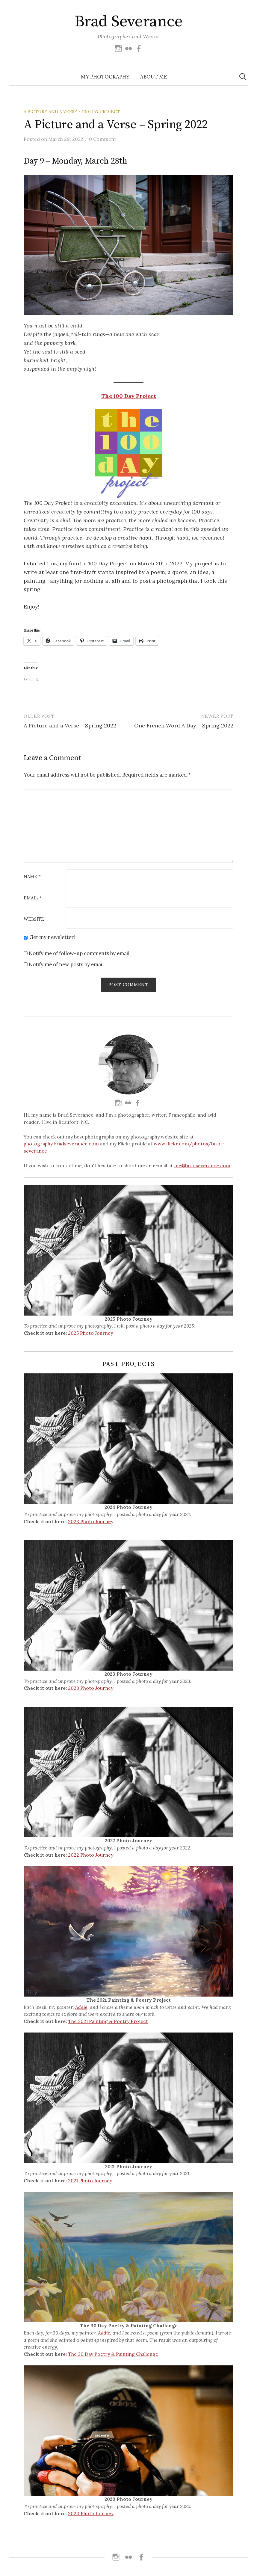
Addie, (82, 2007)
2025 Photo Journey (90, 1333)
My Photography (105, 76)
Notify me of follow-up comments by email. (80, 953)
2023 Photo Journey (90, 1521)
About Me (153, 76)
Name (32, 877)
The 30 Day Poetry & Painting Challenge (113, 2354)
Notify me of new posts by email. (67, 964)
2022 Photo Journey (90, 1855)
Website (34, 919)
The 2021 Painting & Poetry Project (108, 2021)
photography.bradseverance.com (61, 1144)
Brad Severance (128, 21)
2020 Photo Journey (91, 2513)
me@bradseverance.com (202, 1166)
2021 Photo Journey (90, 2181)
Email (33, 898)
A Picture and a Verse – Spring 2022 (70, 725)
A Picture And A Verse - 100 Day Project (72, 111)
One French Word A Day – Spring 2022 (183, 725)
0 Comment (102, 139)
